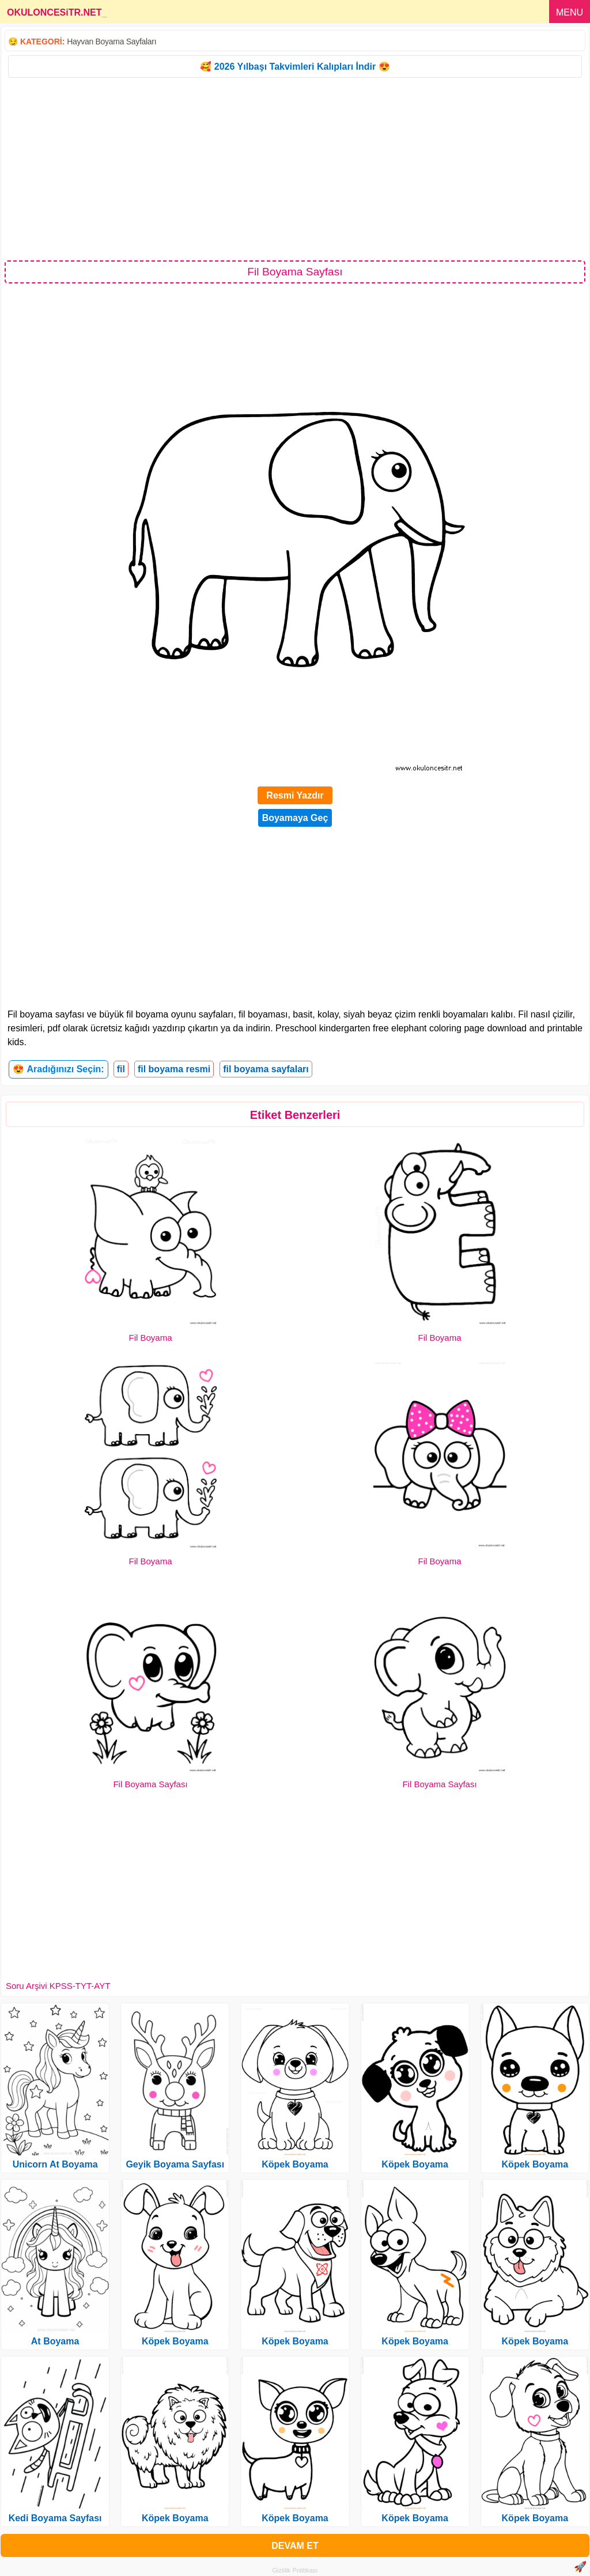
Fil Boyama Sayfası (150, 1784)
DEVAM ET (294, 2546)
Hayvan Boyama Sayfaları (111, 41)
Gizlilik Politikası (295, 2570)
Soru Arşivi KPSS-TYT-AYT (58, 1986)
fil (121, 1069)
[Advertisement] (295, 168)
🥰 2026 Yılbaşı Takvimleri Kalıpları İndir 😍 (294, 66)
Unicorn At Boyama (55, 2164)
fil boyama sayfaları (266, 1069)
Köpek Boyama (175, 2341)
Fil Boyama (150, 1337)
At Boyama (55, 2341)
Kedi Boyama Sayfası (55, 2518)
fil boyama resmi (174, 1069)
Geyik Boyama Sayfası (175, 2164)
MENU (569, 12)
